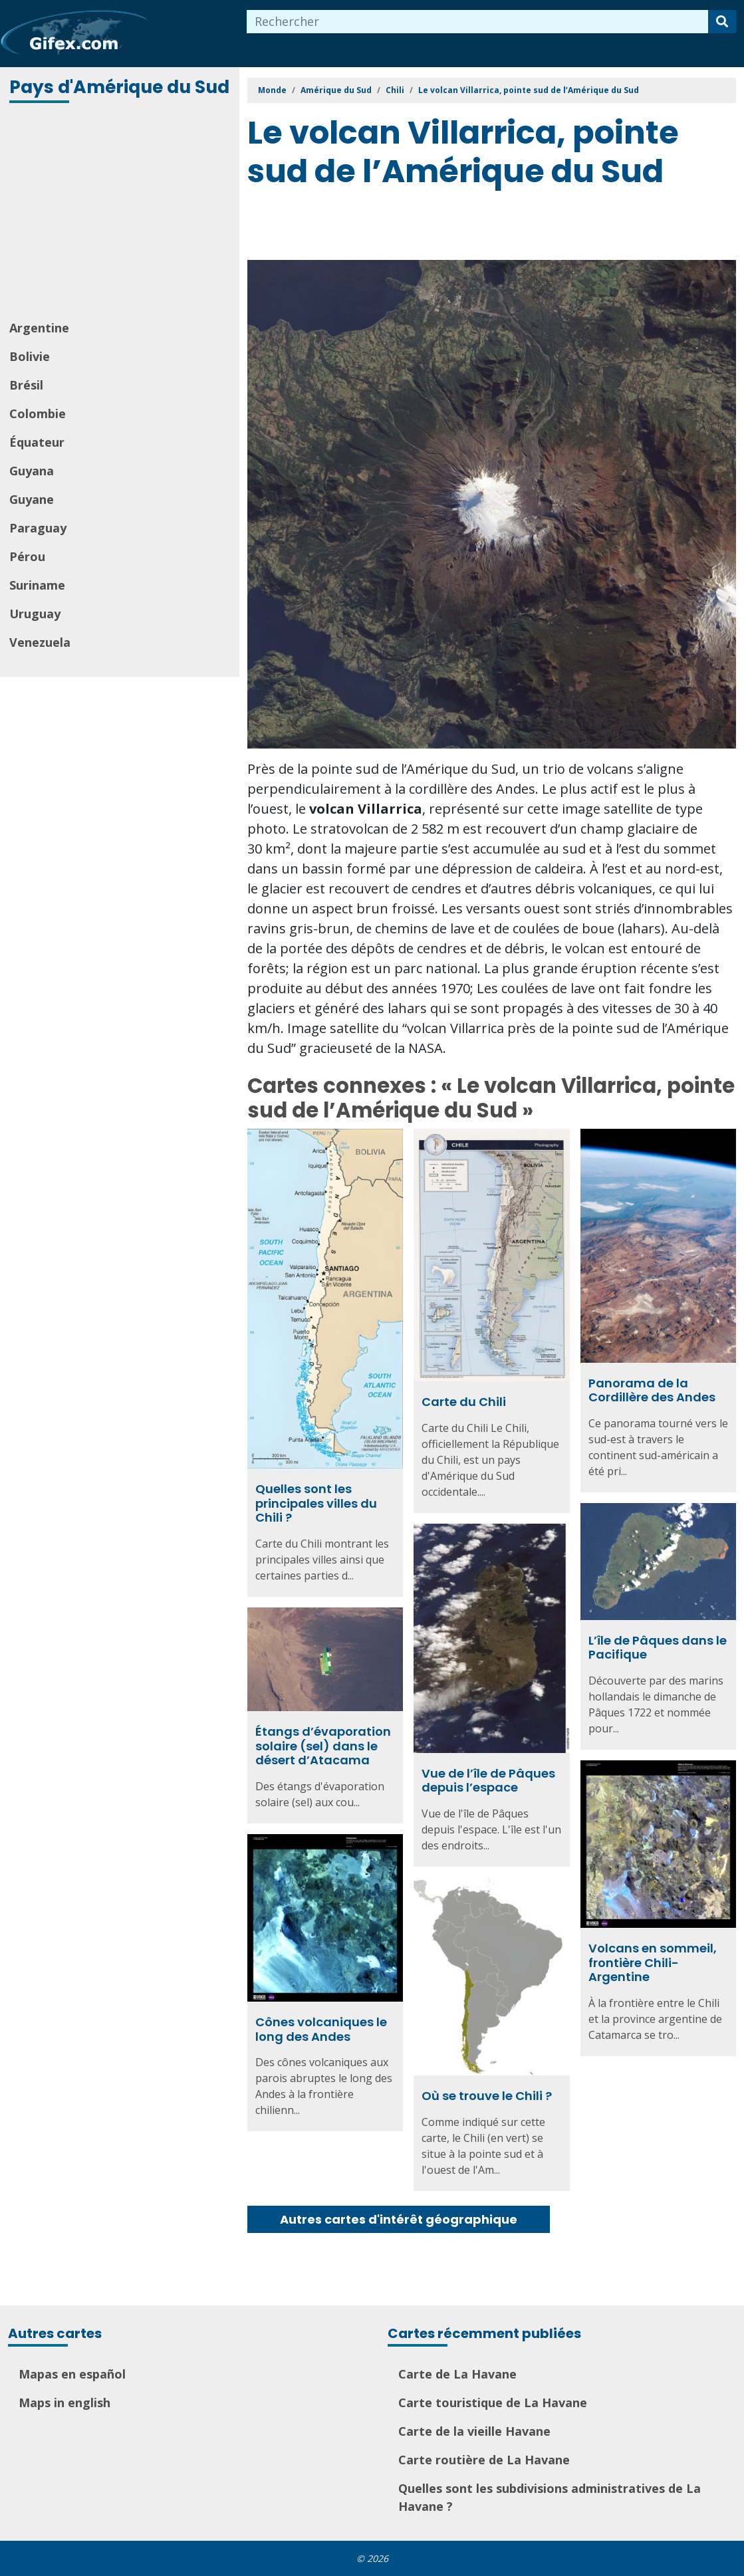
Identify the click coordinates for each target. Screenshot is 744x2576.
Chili (395, 90)
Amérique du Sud (336, 90)
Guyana (31, 471)
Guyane (31, 499)
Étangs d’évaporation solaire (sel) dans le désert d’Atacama (323, 1745)
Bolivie (29, 356)
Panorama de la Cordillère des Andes (651, 1390)
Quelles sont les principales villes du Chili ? (316, 1503)
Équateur (36, 442)
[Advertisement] (121, 213)
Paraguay (37, 528)
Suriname (37, 585)
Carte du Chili (464, 1401)
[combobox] (478, 21)
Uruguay (35, 614)
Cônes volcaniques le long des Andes (321, 2029)
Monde (272, 90)
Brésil (26, 385)
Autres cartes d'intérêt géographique (398, 2219)
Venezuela (39, 642)
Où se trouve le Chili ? (487, 2095)
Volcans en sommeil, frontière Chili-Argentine (652, 1962)
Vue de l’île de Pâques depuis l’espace (488, 1780)
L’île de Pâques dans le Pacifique (657, 1647)
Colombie (37, 413)
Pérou (27, 556)
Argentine (39, 328)
